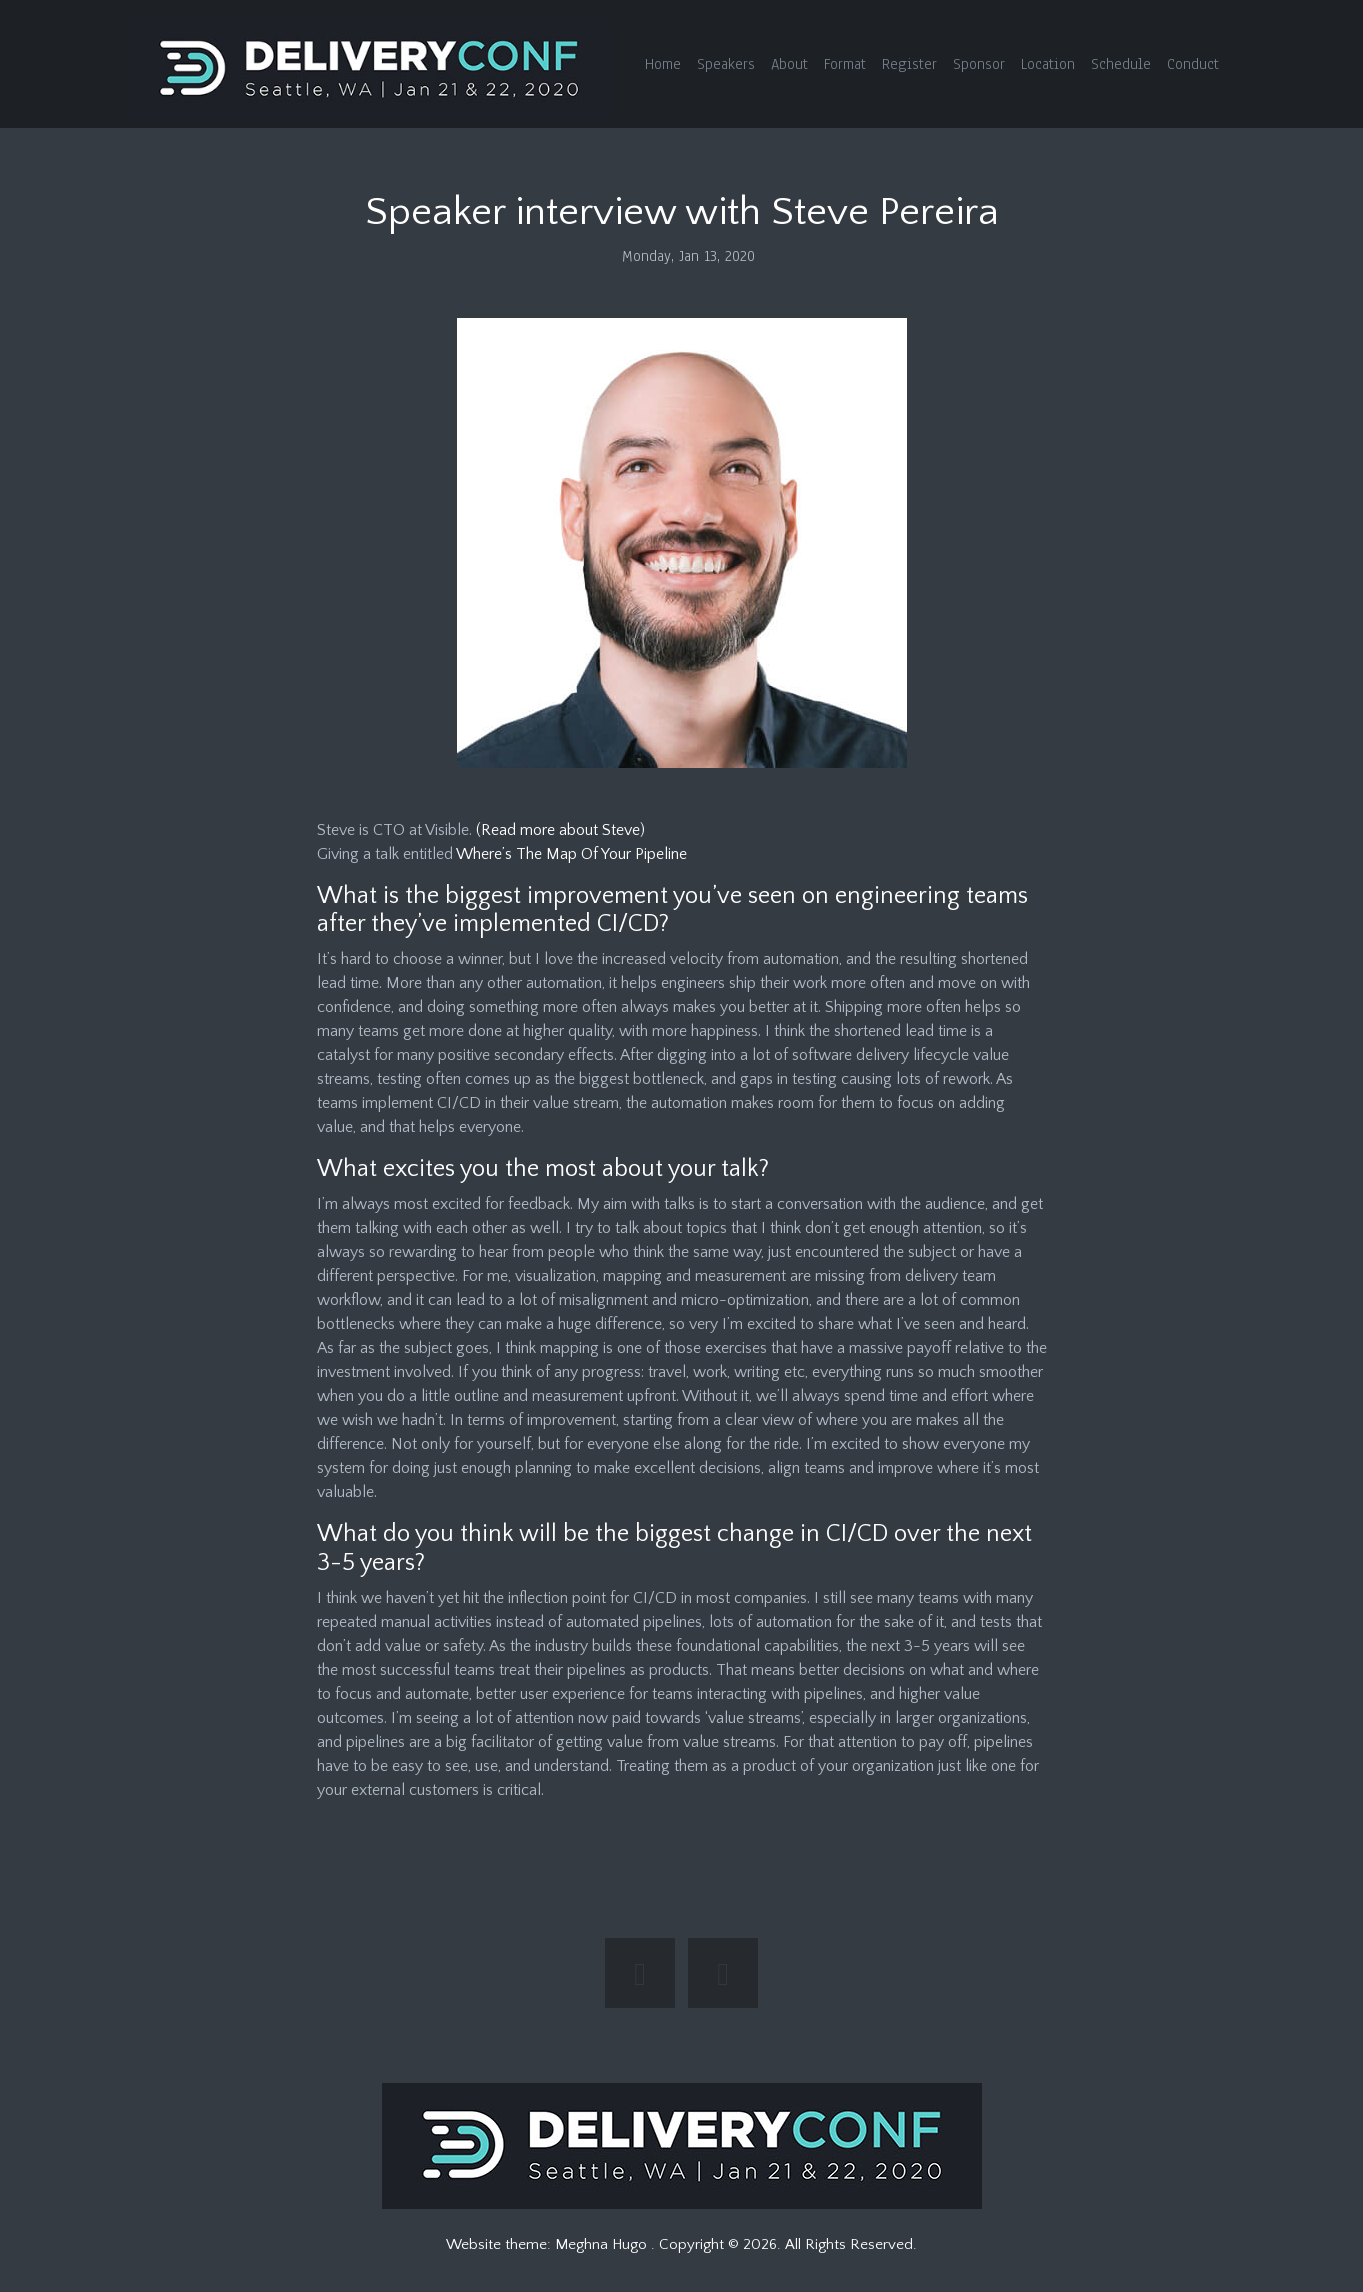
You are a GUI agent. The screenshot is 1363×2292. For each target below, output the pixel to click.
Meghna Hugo (603, 2244)
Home (663, 64)
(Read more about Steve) (560, 830)
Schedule (1121, 64)
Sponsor (979, 64)
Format (845, 64)
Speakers (726, 64)
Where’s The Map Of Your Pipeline (571, 854)
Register (909, 64)
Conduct (1193, 64)
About (789, 64)
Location (1048, 64)
